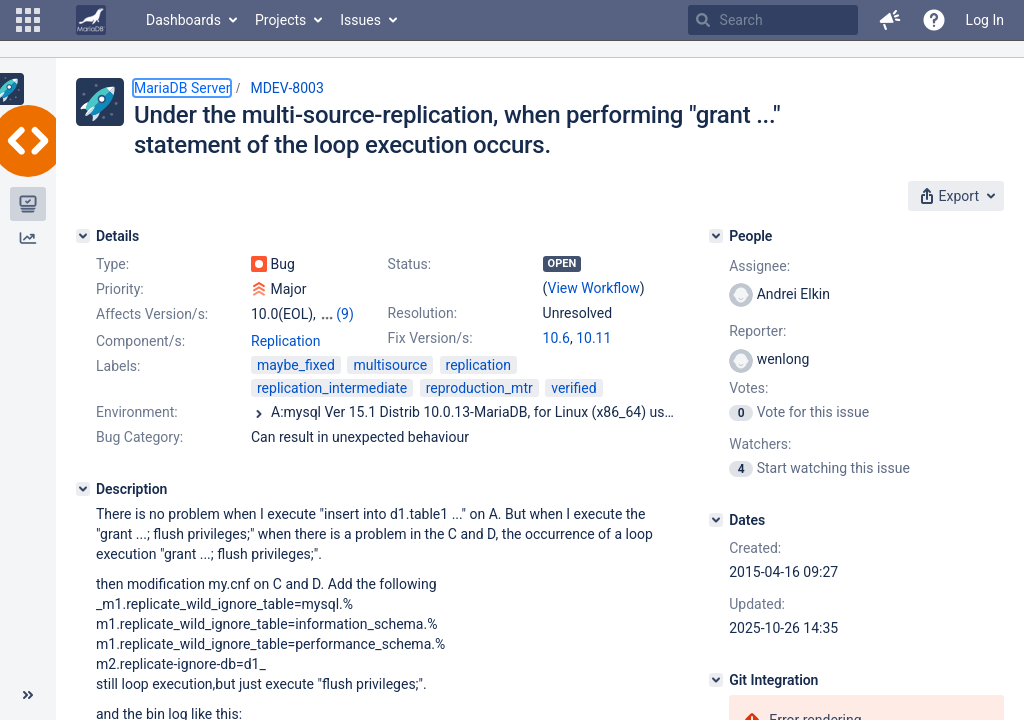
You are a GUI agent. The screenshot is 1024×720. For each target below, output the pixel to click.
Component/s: (140, 341)
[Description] (83, 489)
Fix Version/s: (430, 338)
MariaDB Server (182, 88)
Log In (985, 20)
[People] (716, 236)
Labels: (118, 366)
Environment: (137, 412)
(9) (345, 314)
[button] (28, 20)
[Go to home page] (91, 20)
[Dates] (716, 520)
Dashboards (183, 20)
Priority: (120, 289)
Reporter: (757, 331)
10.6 (556, 338)
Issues (360, 20)
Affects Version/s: (152, 314)
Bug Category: (139, 437)
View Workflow (594, 288)
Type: (112, 264)
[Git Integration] (716, 680)
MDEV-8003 (286, 88)
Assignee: (759, 266)
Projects (280, 20)
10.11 (593, 338)
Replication (285, 341)
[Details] (83, 236)
